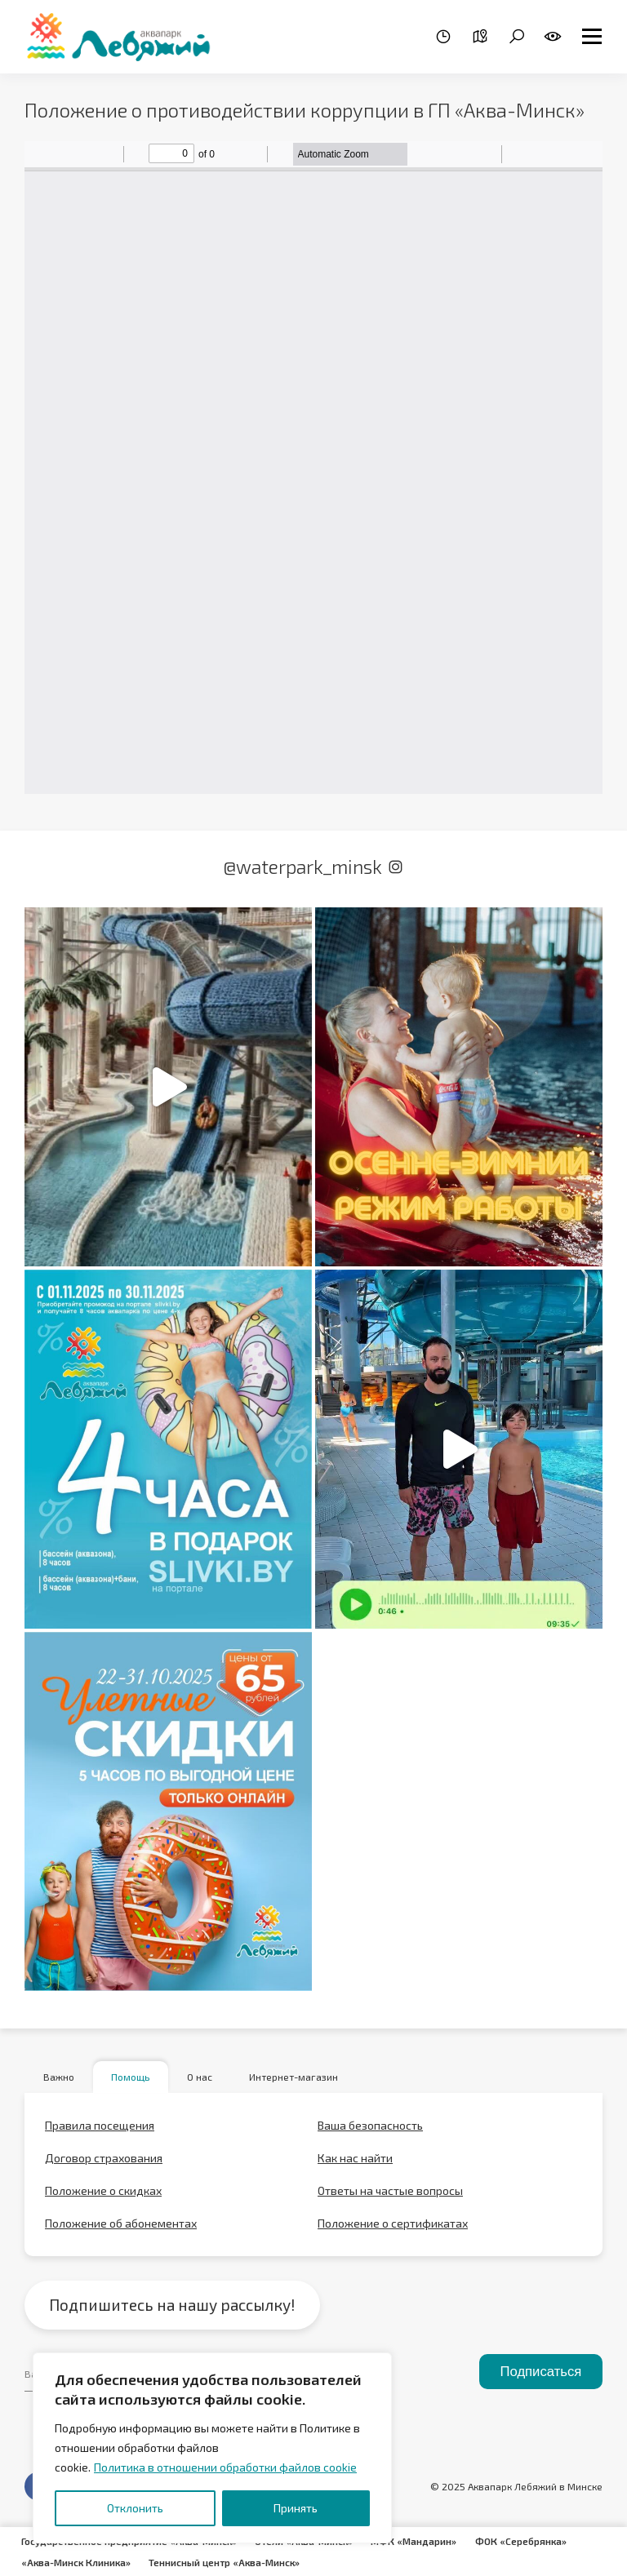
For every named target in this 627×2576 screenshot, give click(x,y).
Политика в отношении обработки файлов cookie (225, 2467)
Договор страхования (103, 2159)
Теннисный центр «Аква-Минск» (226, 2561)
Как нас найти (355, 2159)
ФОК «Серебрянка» (526, 2541)
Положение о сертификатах (393, 2225)
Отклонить (135, 2508)
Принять (295, 2508)
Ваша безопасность (370, 2127)
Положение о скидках (103, 2192)
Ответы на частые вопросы (390, 2192)
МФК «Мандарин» (420, 2541)
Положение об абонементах (121, 2225)
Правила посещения (99, 2127)
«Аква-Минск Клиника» (76, 2561)
